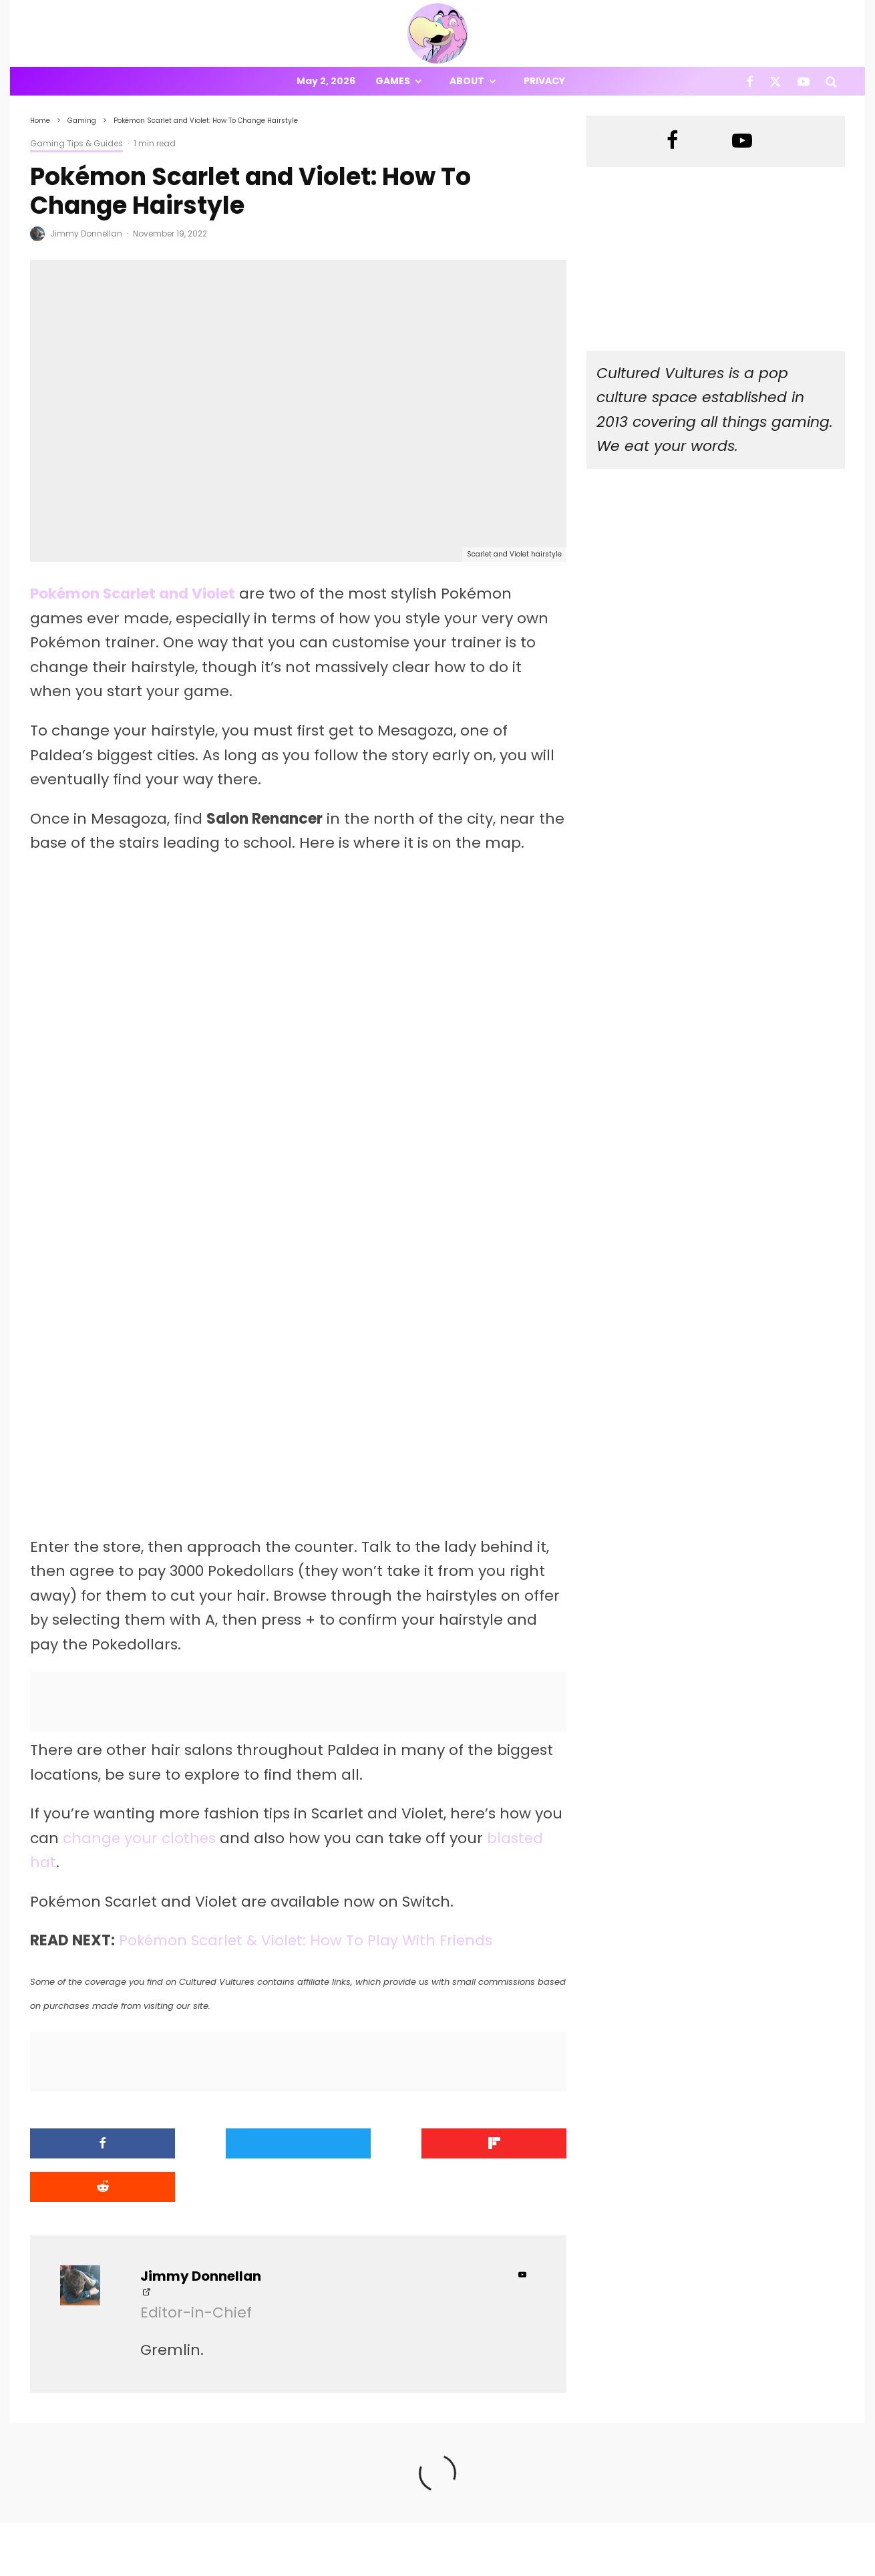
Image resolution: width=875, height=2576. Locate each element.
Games (392, 81)
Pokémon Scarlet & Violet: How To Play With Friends (308, 1941)
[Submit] (502, 2145)
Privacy (544, 81)
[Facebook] (749, 81)
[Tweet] (230, 2145)
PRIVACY (170, 2567)
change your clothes (140, 1838)
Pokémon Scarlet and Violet (133, 593)
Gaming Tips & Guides (76, 143)
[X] (775, 81)
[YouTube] (804, 81)
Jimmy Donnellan (86, 233)
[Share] (94, 2145)
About (467, 81)
